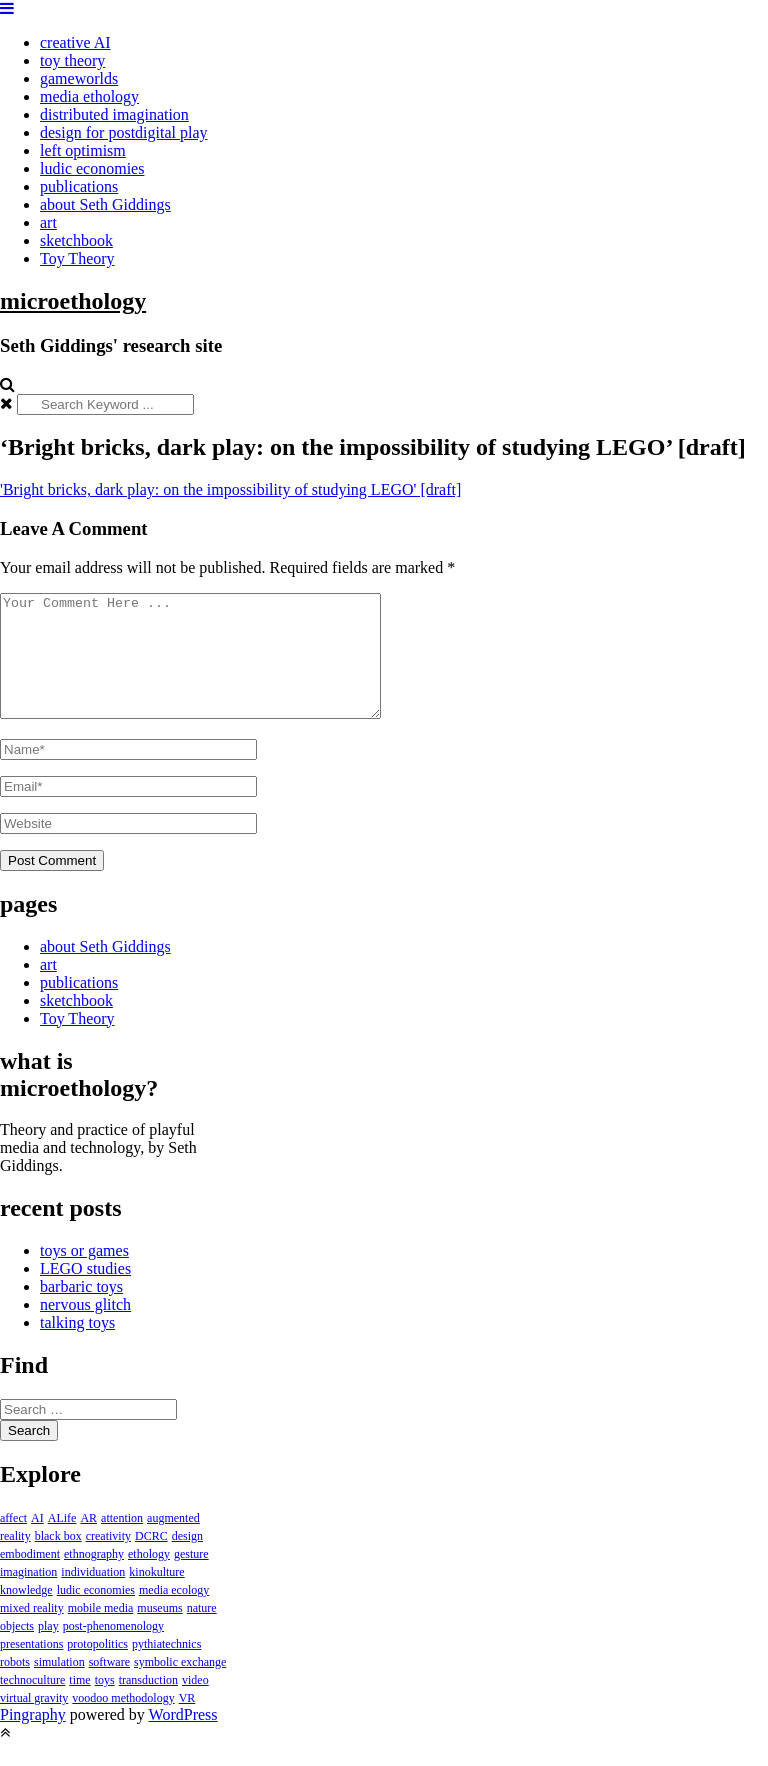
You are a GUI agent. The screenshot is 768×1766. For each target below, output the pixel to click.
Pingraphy (33, 1738)
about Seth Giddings (105, 204)
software (109, 1686)
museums (159, 1632)
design (187, 1560)
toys (105, 1704)
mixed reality (32, 1632)
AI (37, 1542)
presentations (31, 1668)
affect (13, 1542)
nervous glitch (85, 1328)
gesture (191, 1578)
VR (187, 1722)
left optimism (83, 150)
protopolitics (97, 1668)
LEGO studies (85, 1292)
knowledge (26, 1614)
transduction (148, 1704)
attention (122, 1542)
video (195, 1704)
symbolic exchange (180, 1686)
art (48, 222)
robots (15, 1686)
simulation (59, 1686)
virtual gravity (34, 1722)
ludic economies (92, 168)
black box (58, 1560)
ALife (62, 1542)
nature (202, 1632)
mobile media (101, 1632)
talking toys (77, 1346)
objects (17, 1650)
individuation (93, 1596)
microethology (73, 301)
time (79, 1704)
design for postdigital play (124, 132)
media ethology (89, 96)
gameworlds (79, 78)
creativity (108, 1560)
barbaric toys (81, 1310)
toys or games (84, 1274)
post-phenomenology (113, 1650)
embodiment (30, 1578)
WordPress (183, 1738)
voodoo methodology (123, 1722)
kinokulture (156, 1596)
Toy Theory (77, 258)
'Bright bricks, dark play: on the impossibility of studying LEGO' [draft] (230, 489)
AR (88, 1542)
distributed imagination (114, 114)
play (48, 1650)
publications (79, 186)
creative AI (75, 42)
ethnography (94, 1578)
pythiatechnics (166, 1668)
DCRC (151, 1560)
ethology (149, 1578)
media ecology (174, 1614)
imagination (28, 1596)
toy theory (72, 60)
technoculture (32, 1704)
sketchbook (76, 240)
